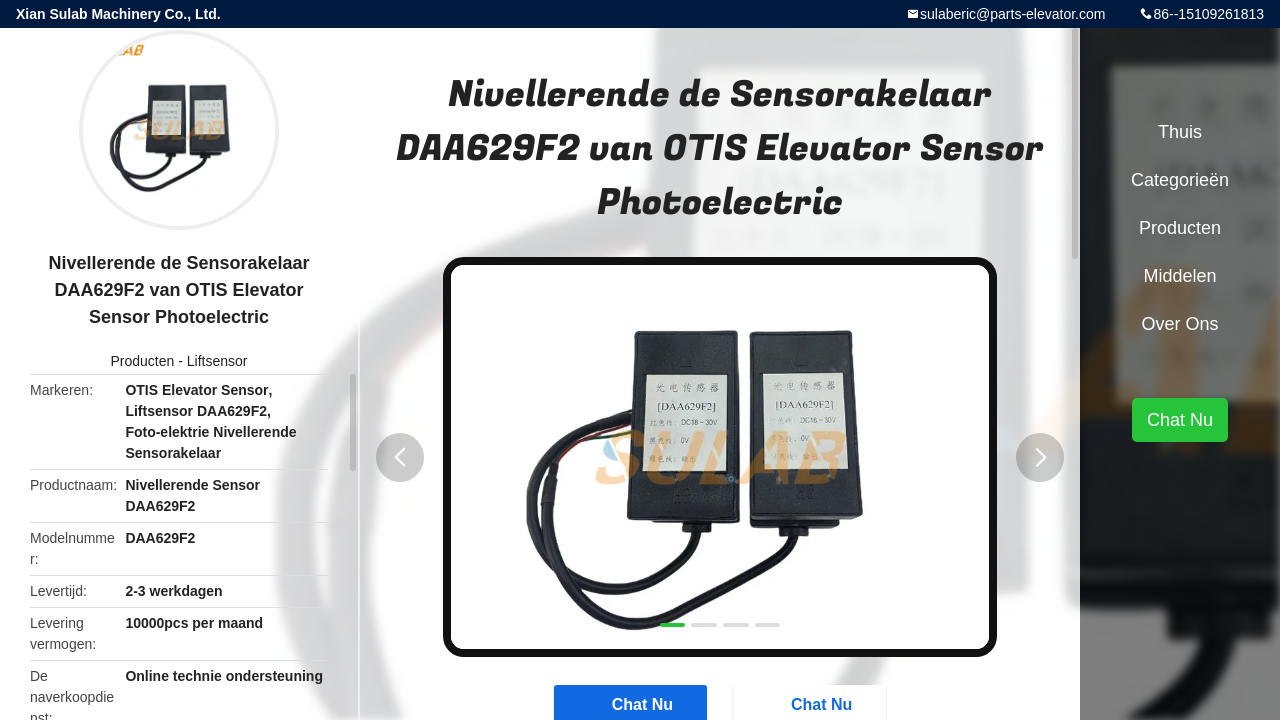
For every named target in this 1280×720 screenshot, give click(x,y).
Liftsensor (217, 361)
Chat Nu (1180, 420)
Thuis (1180, 132)
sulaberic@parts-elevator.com (1012, 14)
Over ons (1179, 324)
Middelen (1179, 276)
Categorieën (1180, 180)
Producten (143, 361)
